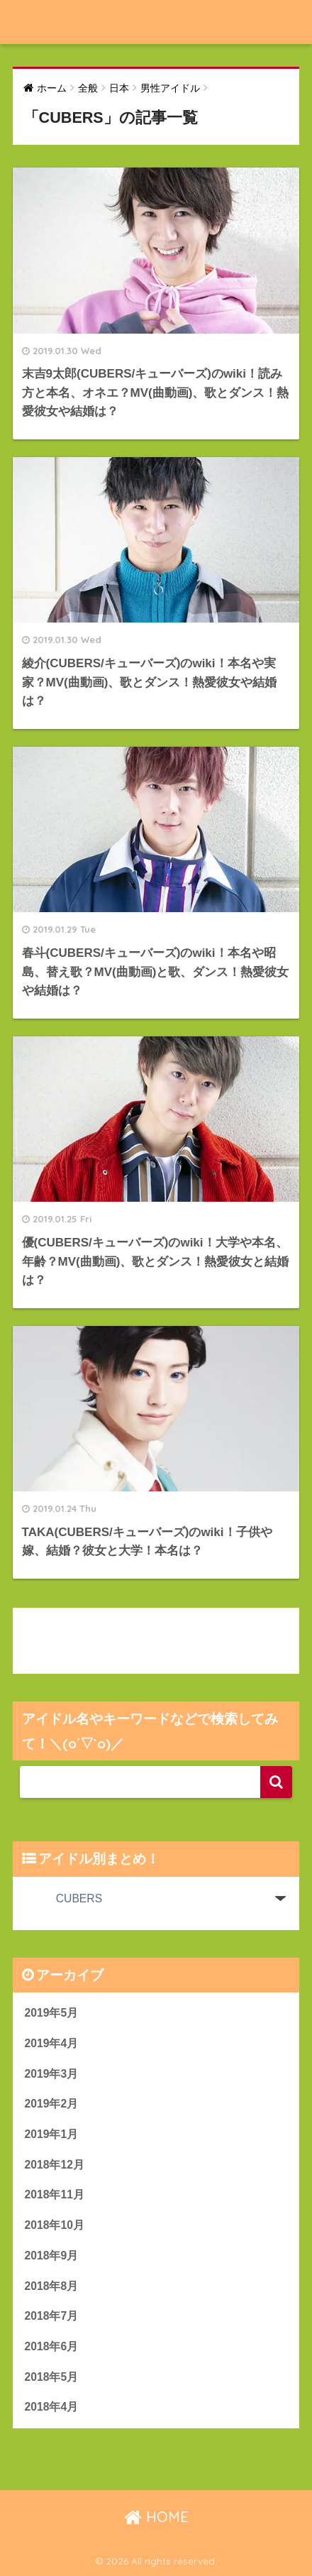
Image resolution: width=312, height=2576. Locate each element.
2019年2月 (52, 2104)
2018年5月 (52, 2377)
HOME (156, 2517)
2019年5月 (52, 2013)
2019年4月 (52, 2043)
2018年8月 (52, 2286)
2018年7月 (52, 2316)
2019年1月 (52, 2134)
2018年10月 (54, 2225)
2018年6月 (52, 2346)
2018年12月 (54, 2165)
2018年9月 (52, 2255)
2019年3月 (52, 2074)
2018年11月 (54, 2194)
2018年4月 (52, 2407)
